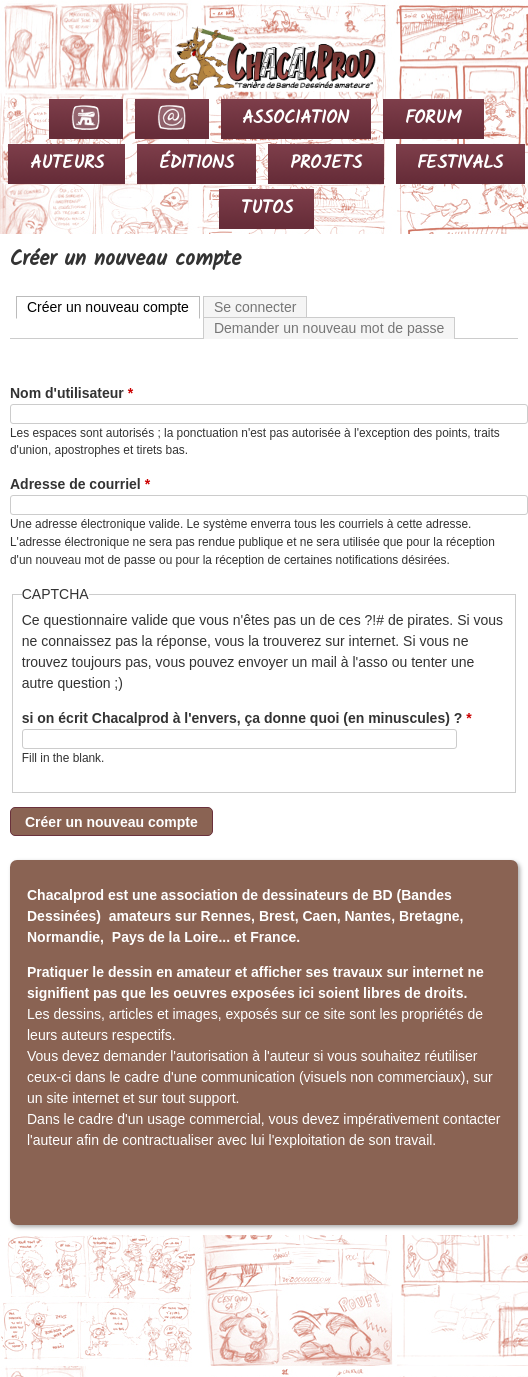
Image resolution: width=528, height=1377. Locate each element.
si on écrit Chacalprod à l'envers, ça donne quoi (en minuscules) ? (247, 718)
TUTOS (267, 208)
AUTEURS (67, 163)
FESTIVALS (460, 163)
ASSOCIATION (295, 118)
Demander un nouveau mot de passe (329, 328)
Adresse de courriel (80, 484)
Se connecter (255, 307)
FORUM (433, 118)
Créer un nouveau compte (113, 306)
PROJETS (326, 163)
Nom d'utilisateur (71, 393)
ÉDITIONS (196, 163)
